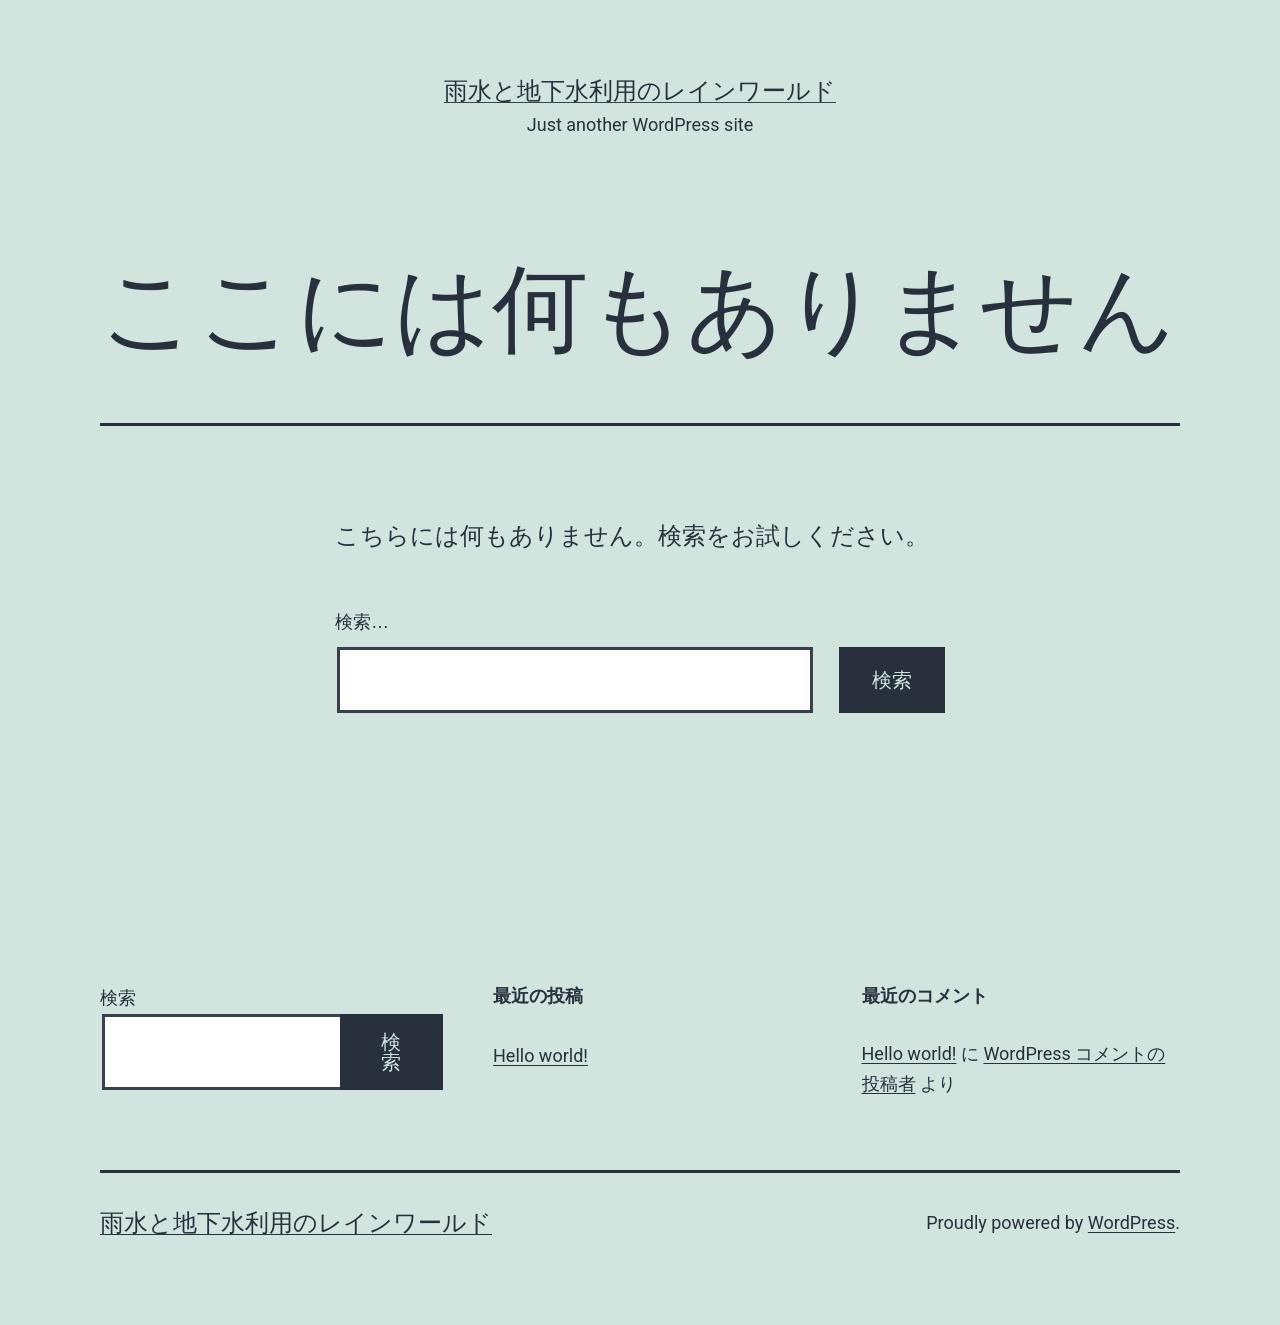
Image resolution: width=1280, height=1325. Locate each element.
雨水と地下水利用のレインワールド (640, 91)
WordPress (1131, 1222)
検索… (362, 622)
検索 (118, 997)
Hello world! (540, 1055)
